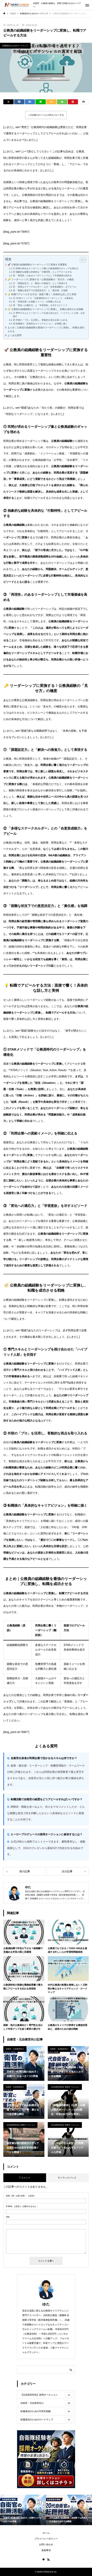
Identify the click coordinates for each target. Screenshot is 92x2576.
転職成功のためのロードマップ (15, 46)
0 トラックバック (67, 2177)
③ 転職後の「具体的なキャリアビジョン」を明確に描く (40, 323)
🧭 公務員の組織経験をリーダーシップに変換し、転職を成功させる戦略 (45, 309)
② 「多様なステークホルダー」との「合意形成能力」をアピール (44, 287)
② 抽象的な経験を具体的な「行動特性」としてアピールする (42, 272)
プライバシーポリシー (46, 2538)
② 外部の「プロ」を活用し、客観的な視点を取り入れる (40, 320)
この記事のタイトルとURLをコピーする (46, 115)
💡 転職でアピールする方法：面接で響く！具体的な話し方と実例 (42, 294)
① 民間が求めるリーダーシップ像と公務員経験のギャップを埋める (45, 268)
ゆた (46, 2304)
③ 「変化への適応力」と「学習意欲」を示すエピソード (40, 305)
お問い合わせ (46, 2544)
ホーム (46, 2533)
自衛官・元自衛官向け (15, 2049)
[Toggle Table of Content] (81, 260)
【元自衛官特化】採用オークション (64, 2087)
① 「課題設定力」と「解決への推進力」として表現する (40, 283)
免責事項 (46, 2550)
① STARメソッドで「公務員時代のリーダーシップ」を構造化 (43, 298)
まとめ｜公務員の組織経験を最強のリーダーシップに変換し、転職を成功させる (46, 329)
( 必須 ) (20, 2196)
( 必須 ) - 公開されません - (22, 2206)
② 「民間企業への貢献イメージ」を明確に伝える (37, 301)
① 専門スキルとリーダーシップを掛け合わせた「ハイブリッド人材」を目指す (49, 315)
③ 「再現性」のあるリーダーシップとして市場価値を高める (42, 275)
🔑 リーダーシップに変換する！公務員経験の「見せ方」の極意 (41, 279)
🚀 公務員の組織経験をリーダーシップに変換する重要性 (37, 264)
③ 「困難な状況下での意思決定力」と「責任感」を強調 (40, 290)
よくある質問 (15, 335)
